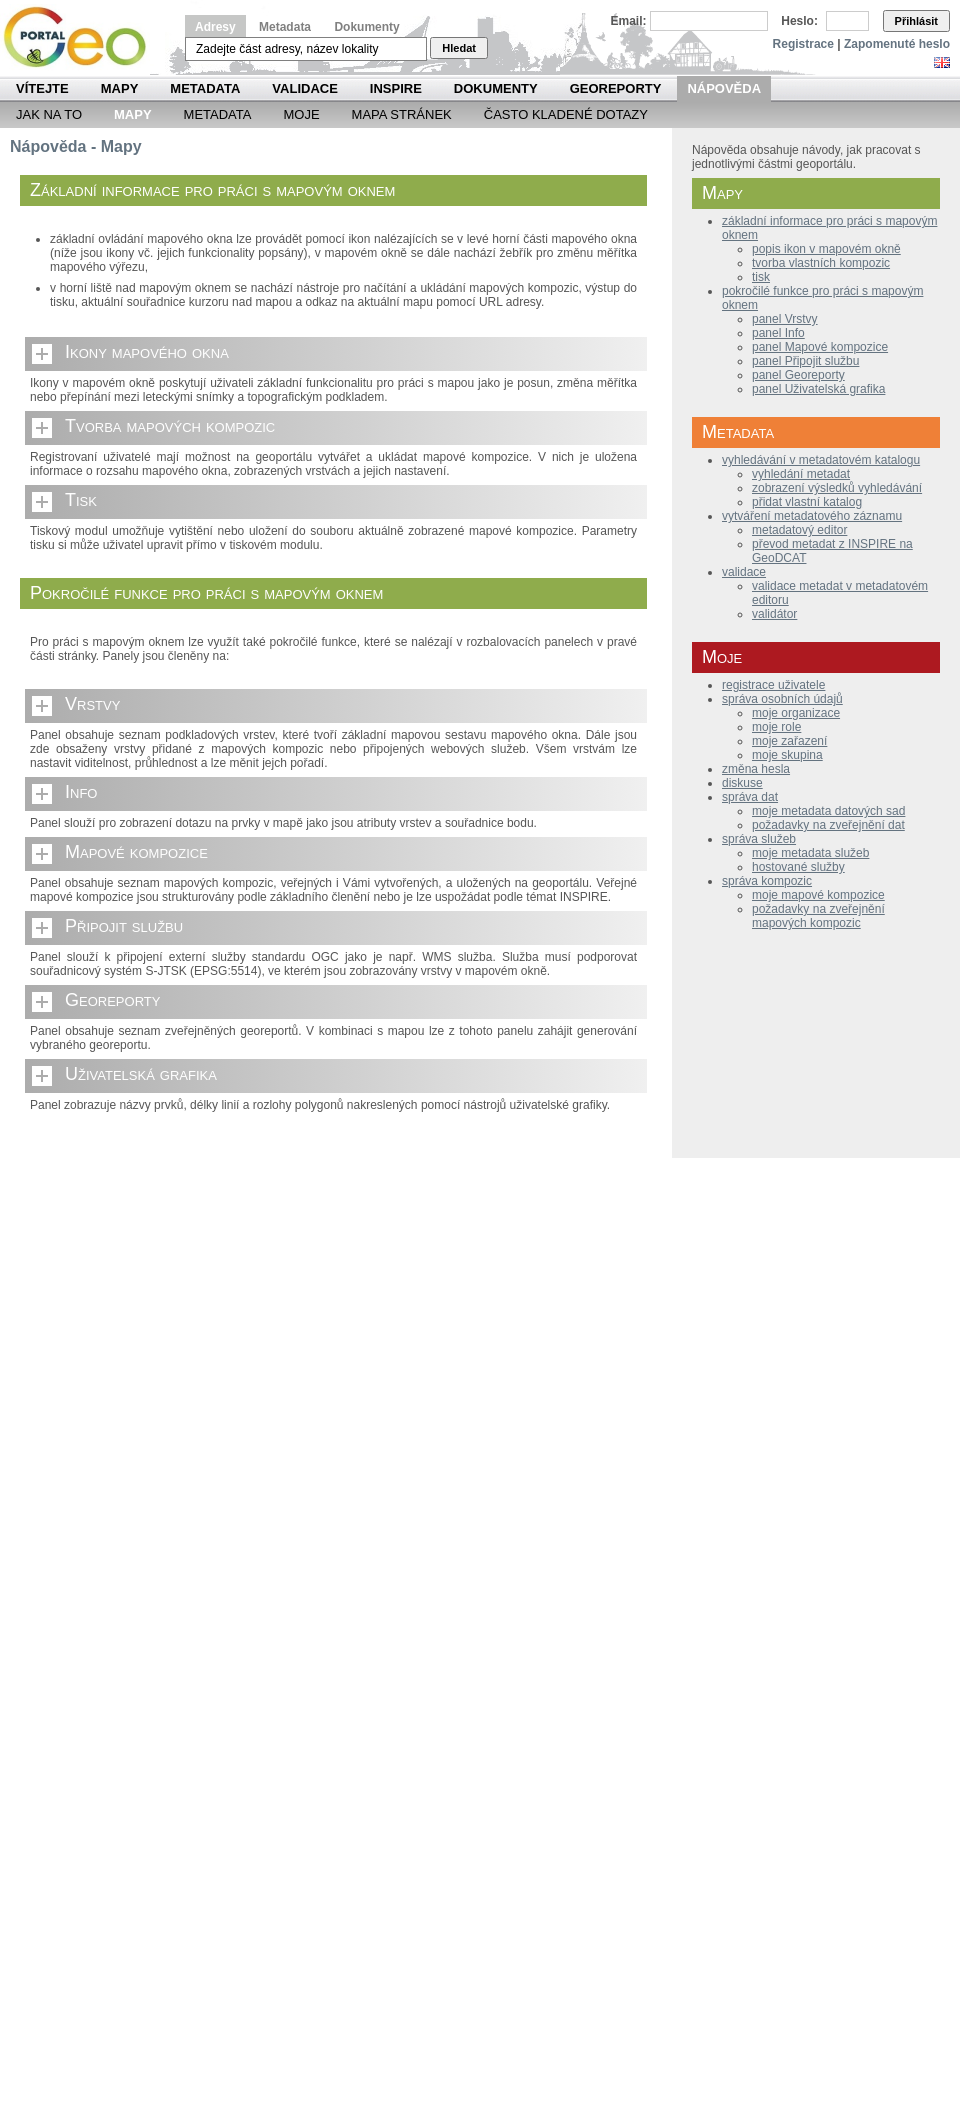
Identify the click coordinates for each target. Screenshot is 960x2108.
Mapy (120, 88)
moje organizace (796, 713)
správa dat (750, 797)
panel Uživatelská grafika (818, 389)
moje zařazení (789, 741)
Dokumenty (366, 27)
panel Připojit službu (805, 361)
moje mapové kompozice (818, 895)
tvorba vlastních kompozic (821, 263)
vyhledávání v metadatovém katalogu (821, 460)
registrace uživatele (773, 685)
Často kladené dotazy (566, 114)
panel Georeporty (798, 375)
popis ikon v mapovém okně (826, 249)
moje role (776, 727)
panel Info (778, 333)
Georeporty (616, 88)
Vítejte (42, 88)
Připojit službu (124, 926)
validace (744, 572)
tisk (761, 277)
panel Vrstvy (785, 319)
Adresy (215, 27)
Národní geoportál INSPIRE (82, 37)
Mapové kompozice (136, 852)
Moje (301, 114)
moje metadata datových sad (828, 811)
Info (81, 792)
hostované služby (798, 867)
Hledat (459, 48)
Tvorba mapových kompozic (170, 426)
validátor (774, 614)
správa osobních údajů (782, 699)
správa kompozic (767, 881)
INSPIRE (396, 88)
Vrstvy (92, 704)
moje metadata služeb (810, 853)
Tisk (81, 500)
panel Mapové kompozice (820, 347)
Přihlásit (916, 21)
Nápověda (724, 88)
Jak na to (49, 114)
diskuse (742, 783)
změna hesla (756, 769)
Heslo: (799, 21)
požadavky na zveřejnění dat (828, 825)
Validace (304, 88)
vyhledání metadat (801, 474)
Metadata (285, 27)
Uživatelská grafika (141, 1074)
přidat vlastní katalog (807, 502)
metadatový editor (799, 530)
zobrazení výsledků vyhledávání (837, 488)
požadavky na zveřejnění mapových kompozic (818, 916)
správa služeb (759, 839)
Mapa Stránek (402, 114)
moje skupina (787, 755)
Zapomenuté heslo (897, 44)
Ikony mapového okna (147, 352)
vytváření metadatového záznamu (812, 516)
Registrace (803, 44)
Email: (629, 21)
